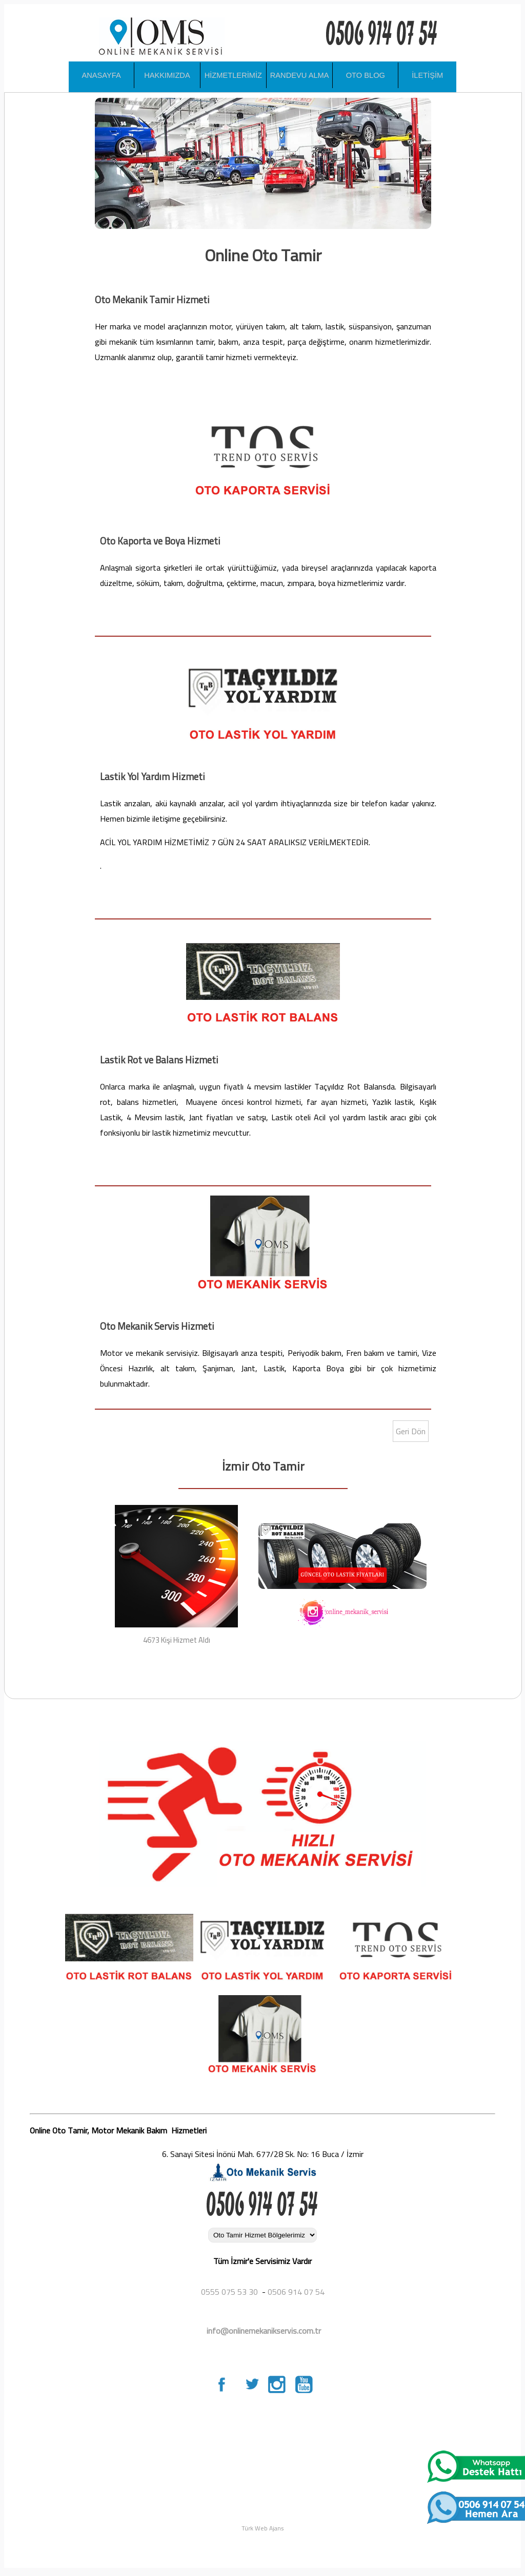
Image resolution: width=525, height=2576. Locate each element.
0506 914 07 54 (296, 2291)
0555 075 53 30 (229, 2291)
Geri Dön (411, 1431)
